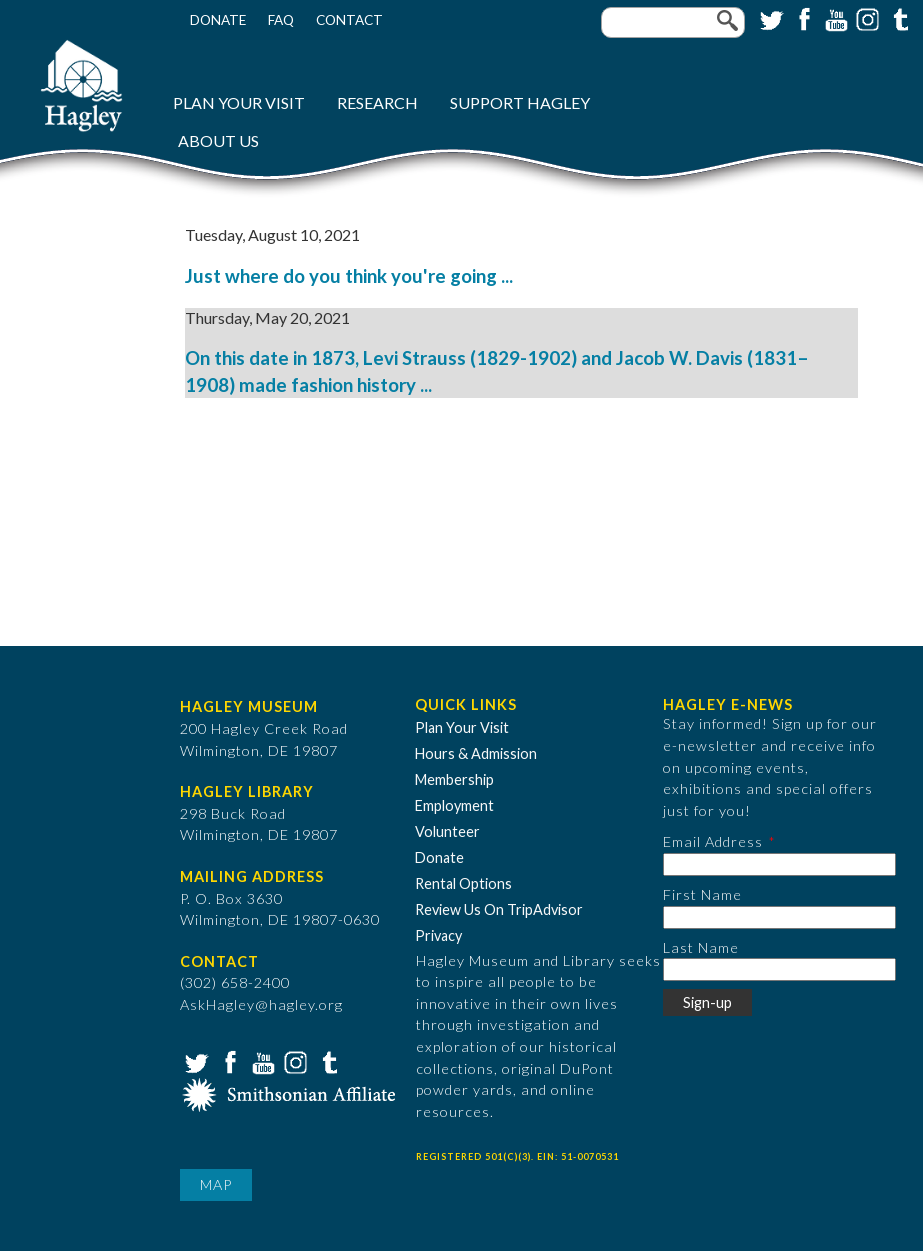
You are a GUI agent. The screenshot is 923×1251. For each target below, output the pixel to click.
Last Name (701, 947)
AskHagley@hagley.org (261, 1004)
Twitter (770, 18)
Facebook (802, 18)
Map (216, 1184)
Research (377, 102)
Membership (454, 779)
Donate (218, 20)
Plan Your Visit (239, 102)
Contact (349, 20)
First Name (702, 894)
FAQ (281, 20)
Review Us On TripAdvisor (499, 909)
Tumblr (898, 18)
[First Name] (779, 917)
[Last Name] (779, 969)
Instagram (866, 18)
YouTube (834, 18)
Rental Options (463, 883)
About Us (218, 140)
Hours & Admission (476, 753)
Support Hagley (520, 102)
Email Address (713, 841)
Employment (454, 805)
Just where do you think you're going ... (349, 276)
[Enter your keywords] (673, 22)
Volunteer (447, 831)
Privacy (438, 935)
